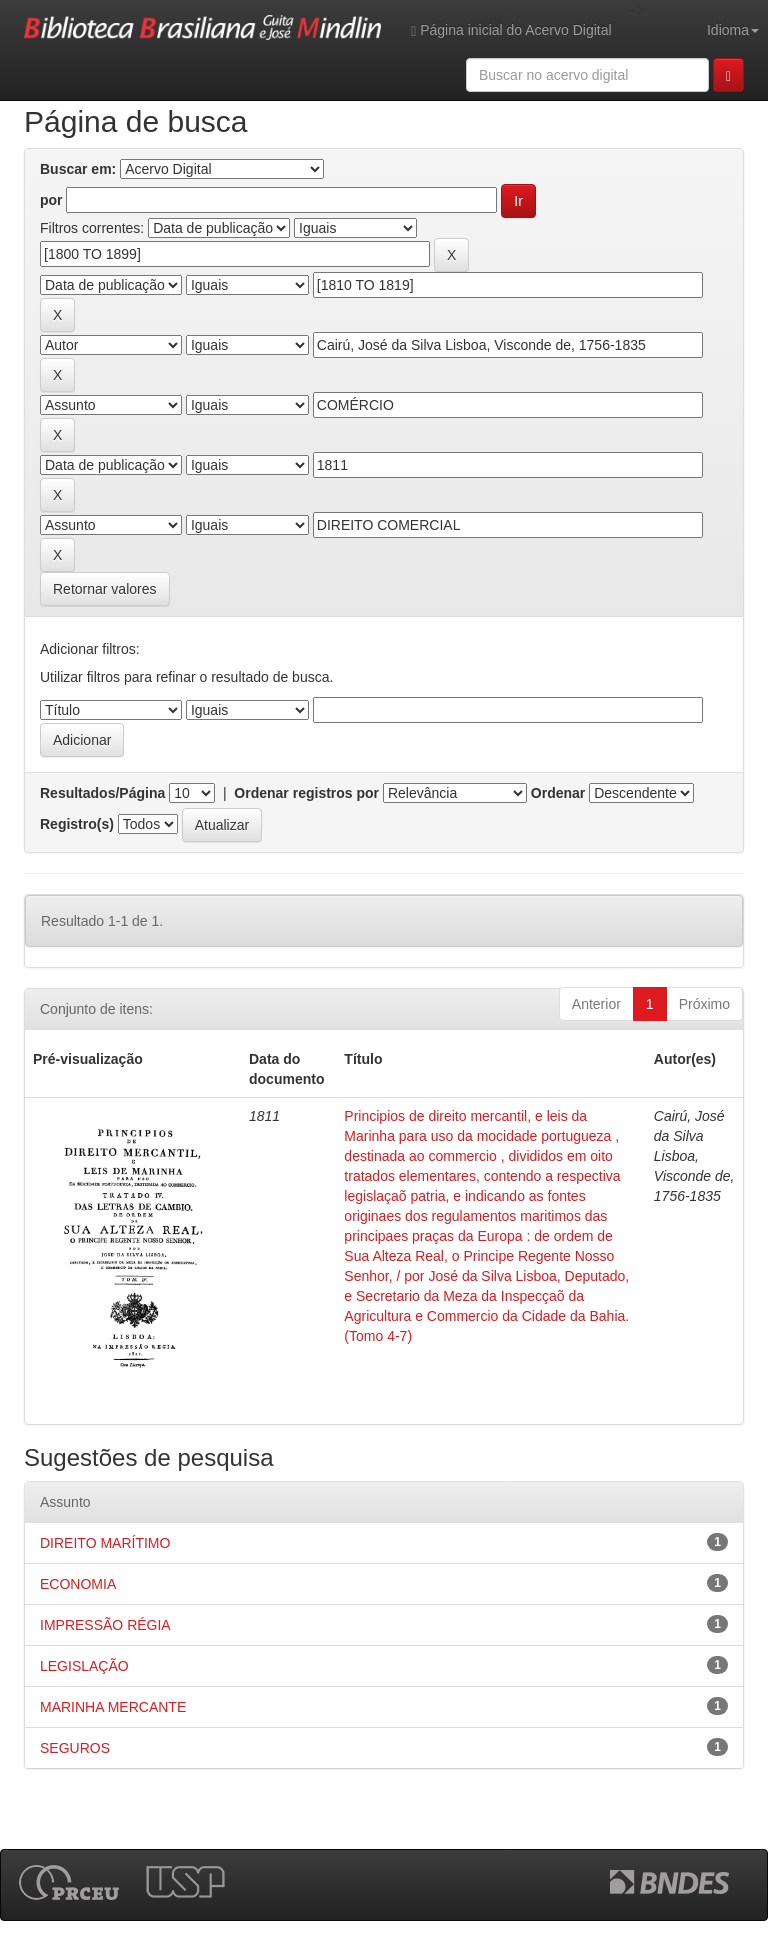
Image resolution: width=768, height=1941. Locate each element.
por (51, 200)
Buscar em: (78, 169)
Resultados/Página (102, 793)
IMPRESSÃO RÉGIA (105, 1625)
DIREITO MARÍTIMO (105, 1543)
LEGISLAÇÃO (84, 1666)
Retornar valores (105, 589)
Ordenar (558, 793)
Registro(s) (77, 824)
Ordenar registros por (306, 793)
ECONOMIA (78, 1584)
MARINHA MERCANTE (113, 1707)
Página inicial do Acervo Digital (511, 30)
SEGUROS (75, 1748)
